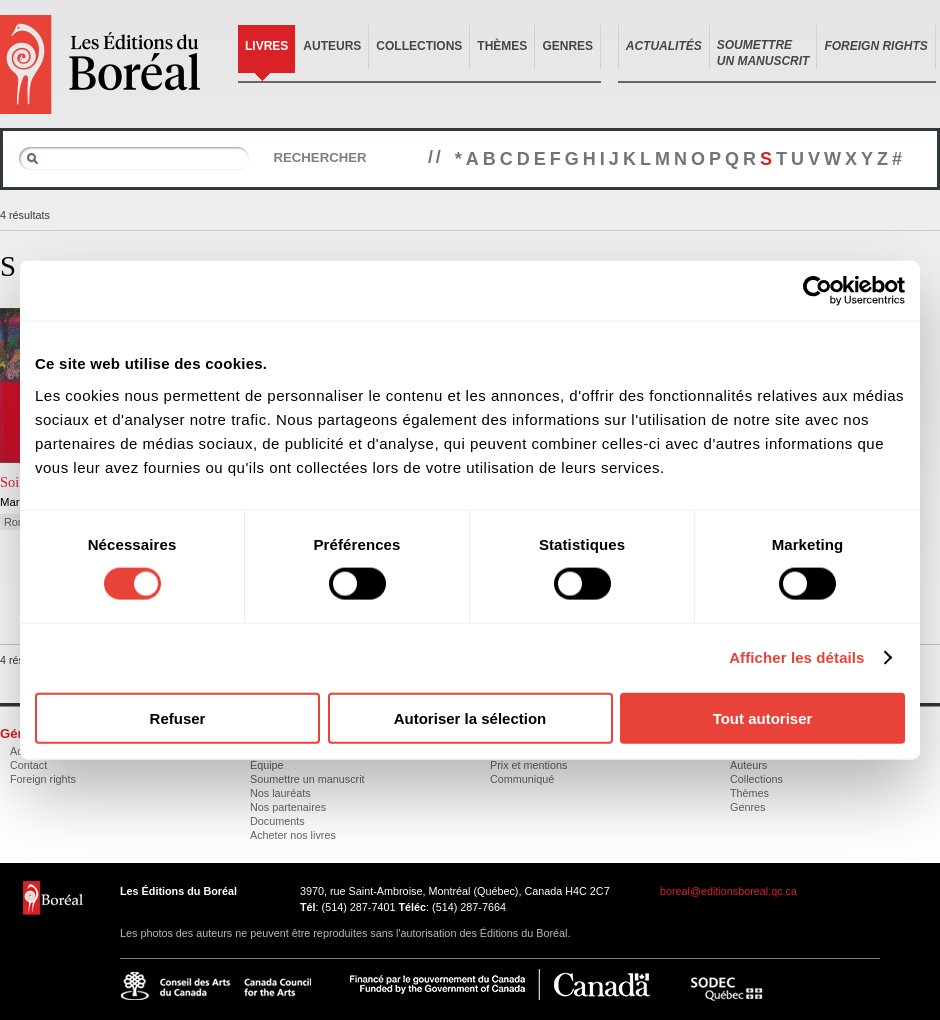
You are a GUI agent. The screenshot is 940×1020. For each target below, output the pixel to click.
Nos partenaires (288, 807)
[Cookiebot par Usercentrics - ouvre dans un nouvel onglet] (817, 291)
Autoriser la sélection (470, 717)
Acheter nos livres (293, 835)
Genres (567, 46)
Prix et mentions (528, 765)
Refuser (178, 717)
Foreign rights (43, 779)
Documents (277, 821)
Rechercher (319, 157)
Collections (419, 46)
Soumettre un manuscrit (307, 779)
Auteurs (332, 46)
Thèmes (502, 46)
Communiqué (522, 779)
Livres (266, 46)
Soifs (15, 482)
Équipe (267, 765)
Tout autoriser (763, 717)
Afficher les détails (796, 657)
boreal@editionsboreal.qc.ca (728, 891)
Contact (28, 765)
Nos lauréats (280, 793)
